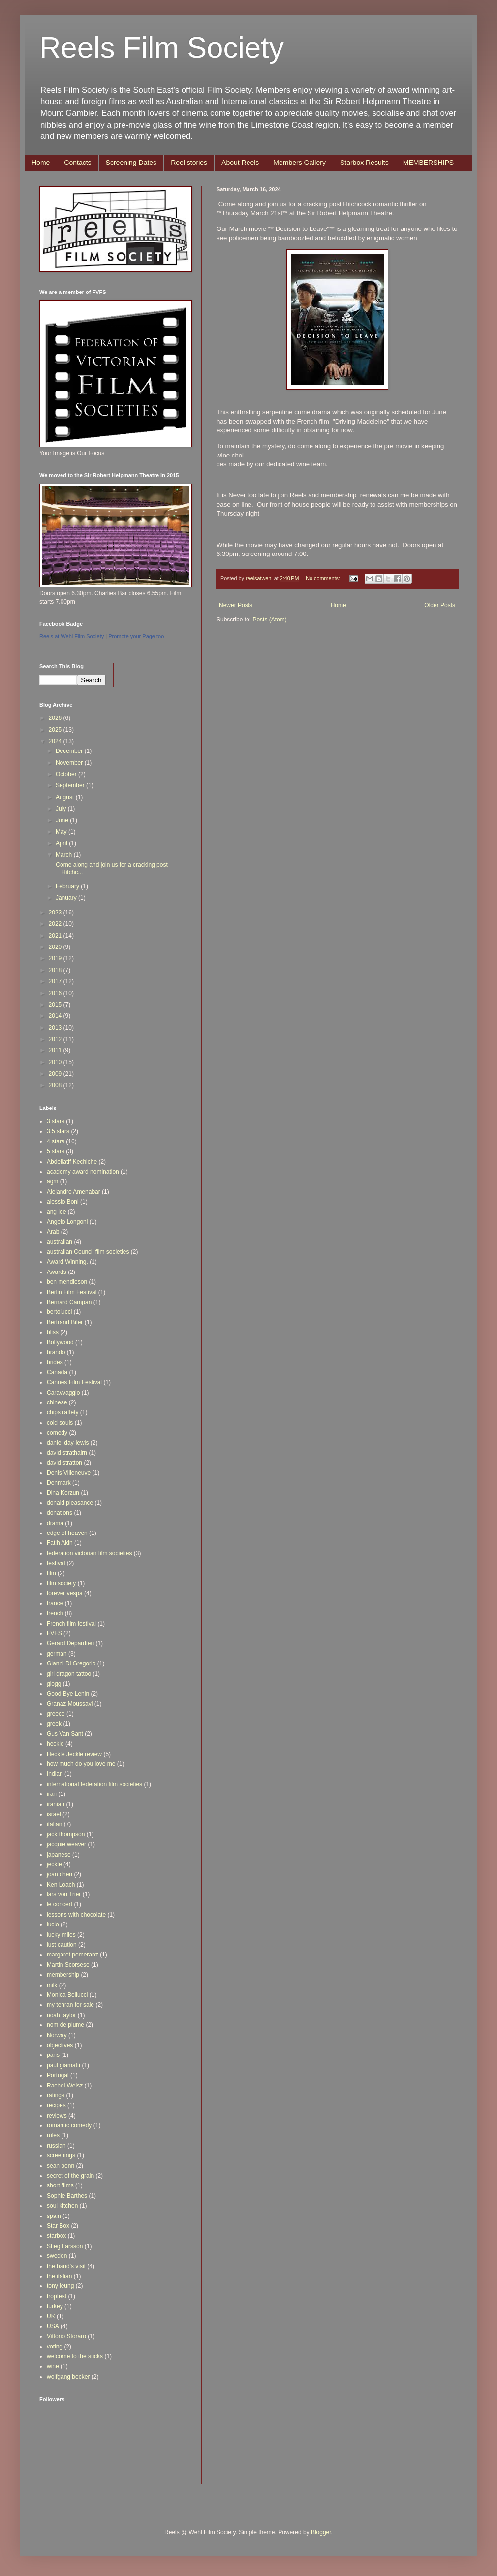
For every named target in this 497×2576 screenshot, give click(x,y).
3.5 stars (58, 1131)
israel (54, 1814)
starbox (56, 2235)
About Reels (240, 162)
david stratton (64, 1462)
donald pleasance (70, 1503)
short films (60, 2185)
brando (56, 1352)
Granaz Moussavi (70, 1703)
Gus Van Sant (65, 1733)
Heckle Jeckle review (74, 1754)
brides (55, 1362)
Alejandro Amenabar (73, 1191)
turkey (55, 2306)
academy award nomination (83, 1171)
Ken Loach (61, 1884)
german (57, 1653)
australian (59, 1242)
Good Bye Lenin (68, 1693)
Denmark (59, 1482)
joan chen (59, 1874)
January (67, 897)
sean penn (60, 2165)
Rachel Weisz (65, 2085)
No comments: (324, 578)
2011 (56, 1050)
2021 (56, 935)
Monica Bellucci (67, 1994)
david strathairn (67, 1452)
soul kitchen (62, 2205)
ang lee (56, 1211)
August (66, 797)
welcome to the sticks (75, 2356)
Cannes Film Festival (74, 1382)
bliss (53, 1332)
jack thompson (66, 1834)
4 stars (55, 1141)
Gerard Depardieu (70, 1643)
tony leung (60, 2286)
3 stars (55, 1121)
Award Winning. (67, 1261)
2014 (56, 1015)
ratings (55, 2095)
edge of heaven (67, 1533)
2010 (56, 1062)
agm (52, 1181)
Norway (57, 2035)
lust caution (62, 1944)
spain (54, 2216)
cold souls (60, 1422)
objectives (60, 2045)
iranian (55, 1804)
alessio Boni (63, 1201)
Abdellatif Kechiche (72, 1161)
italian (54, 1824)
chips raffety (62, 1412)
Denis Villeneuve (69, 1472)
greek (54, 1723)
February (68, 886)
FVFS (54, 1633)
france (55, 1603)
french (55, 1613)
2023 (56, 912)
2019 (56, 958)
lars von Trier (64, 1894)
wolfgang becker (68, 2376)
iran (52, 1794)
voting (54, 2346)
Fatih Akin (60, 1542)
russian (56, 2145)
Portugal (58, 2075)
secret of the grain (70, 2175)
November (70, 762)
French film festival (71, 1623)
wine (53, 2366)
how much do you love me (81, 1764)
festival (56, 1563)
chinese (57, 1402)
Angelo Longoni (67, 1221)
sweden (57, 2255)
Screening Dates (131, 162)
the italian (59, 2276)
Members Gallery (299, 162)
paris (53, 2055)
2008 (56, 1085)
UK (51, 2316)
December (70, 751)
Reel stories (189, 162)
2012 (56, 1039)
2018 (56, 970)
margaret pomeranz (72, 1954)
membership (63, 1974)
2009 (56, 1073)
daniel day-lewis (68, 1442)
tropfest (56, 2296)
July (62, 808)
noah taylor (61, 2015)
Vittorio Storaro (66, 2336)
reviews (57, 2115)
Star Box (58, 2225)
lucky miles (61, 1934)
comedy (57, 1432)
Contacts (77, 162)
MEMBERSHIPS (428, 162)
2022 (56, 923)
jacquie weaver (66, 1844)
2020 (56, 947)
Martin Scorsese (68, 1964)
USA (53, 2326)
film (51, 1573)
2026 (56, 718)
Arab (53, 1231)
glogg (54, 1683)
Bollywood (60, 1342)
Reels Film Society (161, 47)
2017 (56, 981)
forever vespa (65, 1593)
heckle (55, 1743)
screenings (61, 2155)
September (71, 785)
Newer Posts (235, 605)
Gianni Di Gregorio (71, 1663)
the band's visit (66, 2266)
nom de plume (65, 2025)
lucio (53, 1924)
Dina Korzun (63, 1492)
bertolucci (59, 1311)
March (65, 854)
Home (40, 162)
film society (61, 1583)
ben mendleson (67, 1281)
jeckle (54, 1864)
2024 (56, 741)
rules (53, 2135)
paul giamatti (63, 2065)
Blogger (321, 2532)
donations (59, 1512)
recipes (56, 2105)
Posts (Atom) (269, 619)
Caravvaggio (63, 1392)
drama (55, 1523)
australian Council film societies (88, 1251)
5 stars (55, 1151)
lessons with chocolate (76, 1914)
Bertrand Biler (65, 1322)
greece (56, 1713)
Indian (55, 1773)
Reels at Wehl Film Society (71, 636)
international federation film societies (94, 1784)
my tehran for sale (70, 2004)
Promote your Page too (136, 636)
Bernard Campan (69, 1302)
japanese (59, 1854)
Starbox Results (364, 162)
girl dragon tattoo (69, 1673)
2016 (56, 993)
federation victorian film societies (89, 1553)
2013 (56, 1027)
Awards (56, 1272)
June (63, 820)
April (62, 843)
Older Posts (439, 605)
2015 (56, 1004)
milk (52, 1985)
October (67, 774)
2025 (56, 729)
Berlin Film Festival (71, 1292)
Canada (57, 1372)
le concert (59, 1904)
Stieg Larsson (65, 2246)
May (62, 831)
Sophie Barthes (67, 2195)
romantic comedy (69, 2125)
